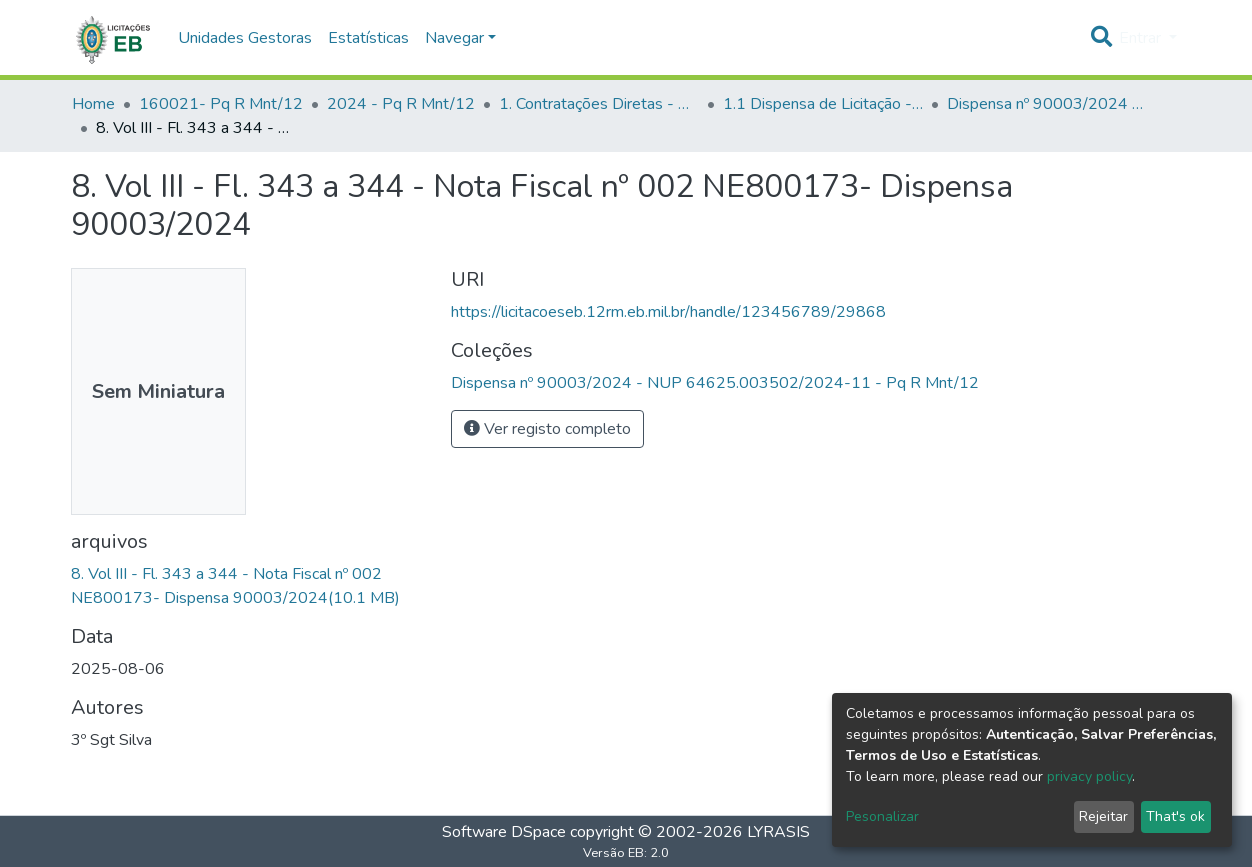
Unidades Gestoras (245, 38)
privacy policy (1089, 776)
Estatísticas (368, 38)
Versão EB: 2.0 (626, 853)
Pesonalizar (882, 816)
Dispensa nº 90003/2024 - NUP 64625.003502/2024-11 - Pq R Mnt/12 (1047, 104)
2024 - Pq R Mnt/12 (401, 104)
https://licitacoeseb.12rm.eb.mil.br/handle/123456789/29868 (668, 312)
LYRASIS (778, 832)
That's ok (1175, 816)
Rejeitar (1103, 816)
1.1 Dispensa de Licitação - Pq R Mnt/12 (823, 104)
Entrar (1142, 38)
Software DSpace (504, 832)
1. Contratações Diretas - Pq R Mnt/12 (599, 104)
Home (93, 104)
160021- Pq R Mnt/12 (221, 104)
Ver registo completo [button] (547, 429)
